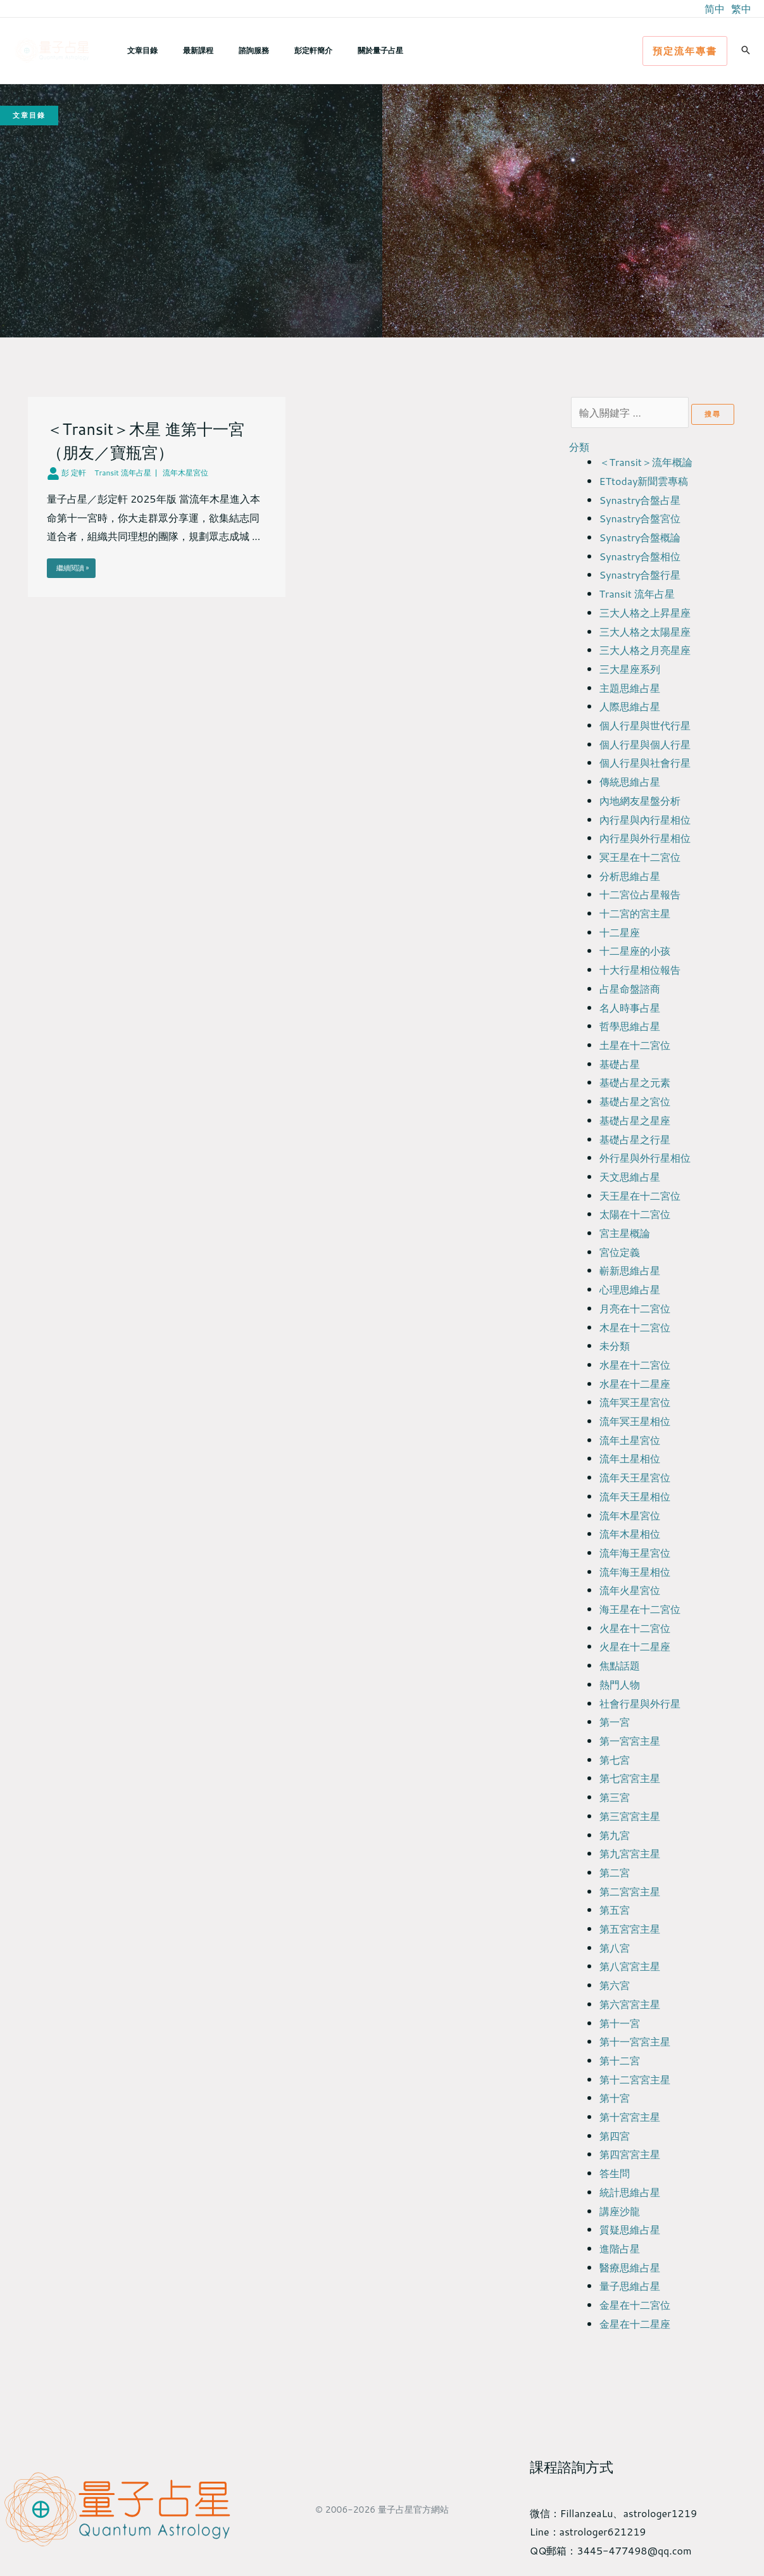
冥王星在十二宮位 (639, 857)
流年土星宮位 (629, 1440)
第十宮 (614, 2097)
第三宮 (614, 1797)
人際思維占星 (629, 706)
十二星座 (619, 932)
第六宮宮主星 (629, 2004)
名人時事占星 (629, 1007)
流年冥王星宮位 (634, 1402)
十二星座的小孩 (634, 950)
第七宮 (614, 1759)
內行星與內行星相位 (645, 819)
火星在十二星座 (634, 1646)
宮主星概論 (624, 1233)
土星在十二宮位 (634, 1045)
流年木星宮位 (629, 1515)
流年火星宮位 (629, 1590)
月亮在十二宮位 (634, 1308)
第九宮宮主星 (629, 1853)
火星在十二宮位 (634, 1628)
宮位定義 (619, 1252)
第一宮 (614, 1721)
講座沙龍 (619, 2211)
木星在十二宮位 (634, 1327)
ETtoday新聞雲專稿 (644, 481)
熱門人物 (619, 1684)
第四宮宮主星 (629, 2154)
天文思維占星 (629, 1176)
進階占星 (619, 2248)
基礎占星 (619, 1064)
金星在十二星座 (634, 2323)
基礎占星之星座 (634, 1120)
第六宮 (614, 1985)
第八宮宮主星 (629, 1966)
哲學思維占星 (629, 1026)
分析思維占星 (629, 876)
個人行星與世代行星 (645, 725)
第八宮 (614, 1947)
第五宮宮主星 (629, 1928)
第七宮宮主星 (629, 1778)
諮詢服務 (228, 50)
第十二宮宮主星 (634, 2079)
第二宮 (614, 1872)
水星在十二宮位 (634, 1364)
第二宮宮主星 (629, 1891)
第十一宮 (619, 2023)
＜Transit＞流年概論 (645, 462)
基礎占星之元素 (634, 1082)
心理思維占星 (629, 1289)
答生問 (614, 2173)
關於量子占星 (335, 50)
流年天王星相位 (634, 1496)
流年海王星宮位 (634, 1552)
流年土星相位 (629, 1458)
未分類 (614, 1345)
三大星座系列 (629, 669)
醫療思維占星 (629, 2267)
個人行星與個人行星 (645, 744)
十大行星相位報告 (639, 969)
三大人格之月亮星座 (645, 650)
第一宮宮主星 (629, 1740)
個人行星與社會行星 (645, 762)
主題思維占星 (629, 688)
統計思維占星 (629, 2192)
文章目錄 (137, 50)
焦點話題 (619, 1665)
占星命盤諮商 (629, 988)
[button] (684, 51)
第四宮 (614, 2135)
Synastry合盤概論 (640, 537)
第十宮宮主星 (629, 2116)
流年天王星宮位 (634, 1477)
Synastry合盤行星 (640, 574)
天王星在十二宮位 (639, 1195)
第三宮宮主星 (629, 1816)
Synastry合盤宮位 (640, 518)
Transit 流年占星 (637, 593)
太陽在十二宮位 (634, 1214)
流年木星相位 (629, 1533)
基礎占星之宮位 (634, 1101)
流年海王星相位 (634, 1571)
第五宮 (614, 1909)
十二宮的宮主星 (634, 913)
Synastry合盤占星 (640, 500)
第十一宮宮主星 (634, 2041)
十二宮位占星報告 (639, 894)
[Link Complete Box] (157, 497)
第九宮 (614, 1835)
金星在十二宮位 (634, 2304)
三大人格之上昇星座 (645, 612)
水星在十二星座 (634, 1383)
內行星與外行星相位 (645, 838)
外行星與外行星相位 (645, 1157)
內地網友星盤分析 (639, 800)
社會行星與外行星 (639, 1703)
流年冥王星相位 (634, 1421)
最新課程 (183, 50)
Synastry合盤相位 (640, 556)
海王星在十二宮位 (639, 1609)
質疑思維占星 (629, 2229)
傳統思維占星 (629, 781)
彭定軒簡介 (278, 50)
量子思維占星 (629, 2285)
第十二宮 (619, 2060)
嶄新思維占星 (629, 1270)
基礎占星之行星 (634, 1139)
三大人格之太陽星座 (645, 631)
